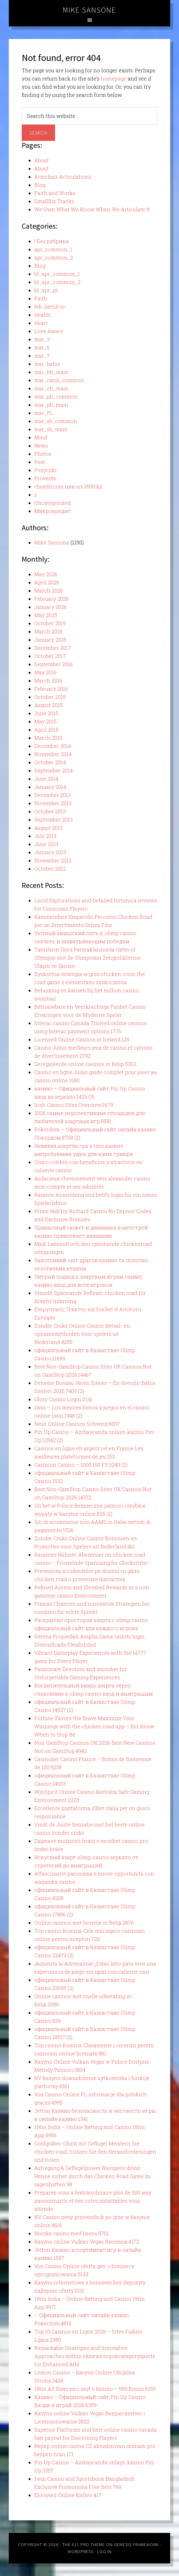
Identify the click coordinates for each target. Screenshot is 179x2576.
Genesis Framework (136, 2544)
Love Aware (48, 331)
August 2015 (48, 705)
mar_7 (42, 355)
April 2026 (46, 582)
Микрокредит (52, 511)
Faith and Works (54, 193)
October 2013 (50, 811)
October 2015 (50, 697)
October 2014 (50, 762)
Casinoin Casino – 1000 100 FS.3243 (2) (80, 1464)
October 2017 (50, 656)
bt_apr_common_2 (57, 282)
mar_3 (42, 339)
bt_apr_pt (46, 290)
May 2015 (45, 721)
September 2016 (53, 664)
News (41, 445)
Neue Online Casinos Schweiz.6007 (77, 1423)
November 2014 (52, 754)
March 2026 (48, 590)
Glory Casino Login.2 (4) (63, 1399)
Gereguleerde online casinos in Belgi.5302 (85, 1064)
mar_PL (43, 413)
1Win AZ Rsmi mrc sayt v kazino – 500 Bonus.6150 (95, 2388)
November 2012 (52, 860)
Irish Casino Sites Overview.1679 (73, 1104)
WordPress (80, 2551)
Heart (41, 323)
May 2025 (45, 615)
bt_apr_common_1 (57, 273)
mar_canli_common (59, 380)
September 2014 (53, 770)
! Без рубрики (51, 241)
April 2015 (46, 729)
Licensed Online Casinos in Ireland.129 (81, 1039)
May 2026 (45, 574)
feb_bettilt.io (49, 306)
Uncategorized (52, 502)
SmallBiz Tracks (54, 201)
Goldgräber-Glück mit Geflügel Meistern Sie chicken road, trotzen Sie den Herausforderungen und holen (95, 2151)
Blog (39, 184)
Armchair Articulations (62, 176)
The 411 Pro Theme (83, 2544)
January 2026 (50, 607)
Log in (104, 2551)
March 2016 (48, 680)
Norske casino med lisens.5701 (71, 2233)
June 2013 (46, 844)
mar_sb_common (55, 421)
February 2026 (51, 598)
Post (39, 462)
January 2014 (50, 786)
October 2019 (50, 623)
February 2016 (51, 688)
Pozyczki (45, 470)
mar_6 (42, 347)
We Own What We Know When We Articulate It (92, 209)
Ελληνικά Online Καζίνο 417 (67, 2495)
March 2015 (48, 737)
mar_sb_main (51, 429)
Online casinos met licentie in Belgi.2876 (84, 1922)
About (41, 160)
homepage (113, 78)
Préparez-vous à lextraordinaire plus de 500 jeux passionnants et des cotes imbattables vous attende (92, 2200)
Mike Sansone (89, 10)
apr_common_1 (53, 249)
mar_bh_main (51, 372)
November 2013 (52, 803)
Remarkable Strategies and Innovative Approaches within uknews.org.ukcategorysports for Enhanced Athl (94, 2356)
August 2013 (48, 827)
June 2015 (46, 713)
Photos (43, 453)
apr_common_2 (53, 257)
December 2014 (52, 746)
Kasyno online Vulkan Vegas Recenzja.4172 (86, 2241)
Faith (40, 298)
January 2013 (50, 852)
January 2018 (50, 639)
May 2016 (45, 672)
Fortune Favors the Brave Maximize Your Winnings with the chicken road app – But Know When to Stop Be (94, 1726)
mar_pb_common (56, 396)
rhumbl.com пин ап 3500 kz (68, 486)
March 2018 (48, 631)
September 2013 (53, 819)
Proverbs (45, 478)
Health (42, 314)
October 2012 (50, 868)
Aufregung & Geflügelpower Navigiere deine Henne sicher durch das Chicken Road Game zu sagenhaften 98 (92, 2176)
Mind (40, 437)
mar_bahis (47, 363)
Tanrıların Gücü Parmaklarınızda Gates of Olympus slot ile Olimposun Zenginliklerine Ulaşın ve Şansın (87, 957)
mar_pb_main (51, 404)
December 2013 (52, 795)
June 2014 (46, 778)
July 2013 (45, 836)
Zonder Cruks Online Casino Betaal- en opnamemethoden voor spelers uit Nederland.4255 (82, 1333)
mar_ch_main (51, 388)
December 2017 (52, 647)
